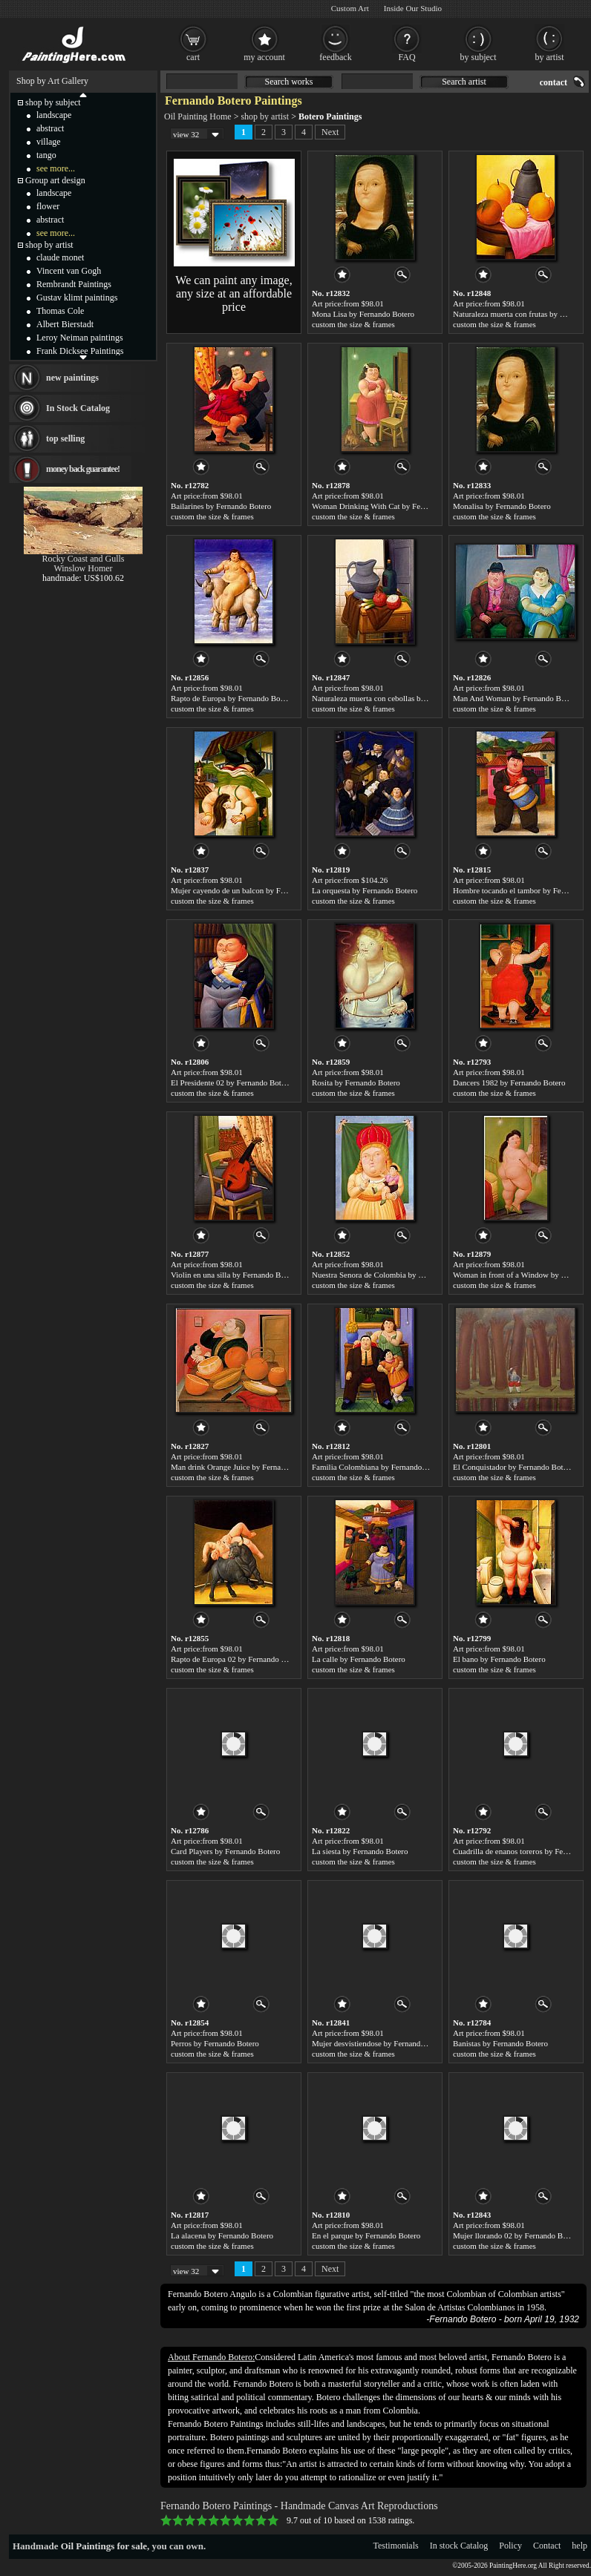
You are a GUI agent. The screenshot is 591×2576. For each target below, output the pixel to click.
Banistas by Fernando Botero (500, 2043)
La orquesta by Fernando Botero (364, 890)
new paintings (72, 377)
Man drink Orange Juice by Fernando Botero (244, 1466)
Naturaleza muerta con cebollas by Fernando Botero (397, 698)
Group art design (55, 180)
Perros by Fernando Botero (215, 2043)
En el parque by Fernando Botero (366, 2235)
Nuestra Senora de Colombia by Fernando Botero (393, 1274)
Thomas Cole (60, 311)
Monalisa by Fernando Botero (502, 506)
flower (47, 206)
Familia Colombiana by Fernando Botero (379, 1466)
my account (264, 57)
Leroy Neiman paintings (79, 337)
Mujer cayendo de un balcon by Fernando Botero (251, 890)
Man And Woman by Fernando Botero (515, 698)
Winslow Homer (82, 568)
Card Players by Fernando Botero (225, 1851)
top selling (65, 438)
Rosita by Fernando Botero (356, 1082)
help (579, 2545)
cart (193, 57)
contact (553, 82)
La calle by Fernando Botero (358, 1659)
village (48, 142)
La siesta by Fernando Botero (360, 1851)
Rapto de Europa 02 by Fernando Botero (237, 1659)
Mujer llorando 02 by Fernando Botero (516, 2235)
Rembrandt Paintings (73, 284)
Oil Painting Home (198, 116)
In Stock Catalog (78, 408)
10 (273, 2520)
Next (330, 132)
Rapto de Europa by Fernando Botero (232, 698)
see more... (55, 168)
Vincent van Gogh (68, 271)
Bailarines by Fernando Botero (221, 506)
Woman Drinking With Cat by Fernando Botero (389, 506)
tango (46, 155)
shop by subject (53, 102)
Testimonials (396, 2545)
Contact (547, 2545)
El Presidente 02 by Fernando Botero (231, 1082)
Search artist (464, 81)
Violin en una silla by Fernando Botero (234, 1274)
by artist (549, 57)
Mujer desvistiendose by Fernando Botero (380, 2043)
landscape (53, 115)
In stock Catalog (459, 2545)
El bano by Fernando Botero (499, 1659)
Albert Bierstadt (65, 324)
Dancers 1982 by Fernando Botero (509, 1082)
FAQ (406, 57)
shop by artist (265, 116)
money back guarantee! (83, 469)
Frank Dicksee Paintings (79, 351)
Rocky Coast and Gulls (83, 558)
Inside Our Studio (413, 8)
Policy (510, 2545)
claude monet (60, 257)
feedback (335, 57)
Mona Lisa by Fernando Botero (363, 313)
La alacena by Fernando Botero (222, 2235)
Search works (289, 81)
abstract (50, 128)
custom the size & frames (353, 324)
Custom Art (350, 8)
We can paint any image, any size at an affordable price (233, 293)
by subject (478, 57)
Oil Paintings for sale (104, 2546)
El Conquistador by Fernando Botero (513, 1466)
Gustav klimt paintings (76, 297)
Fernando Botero (462, 2319)
